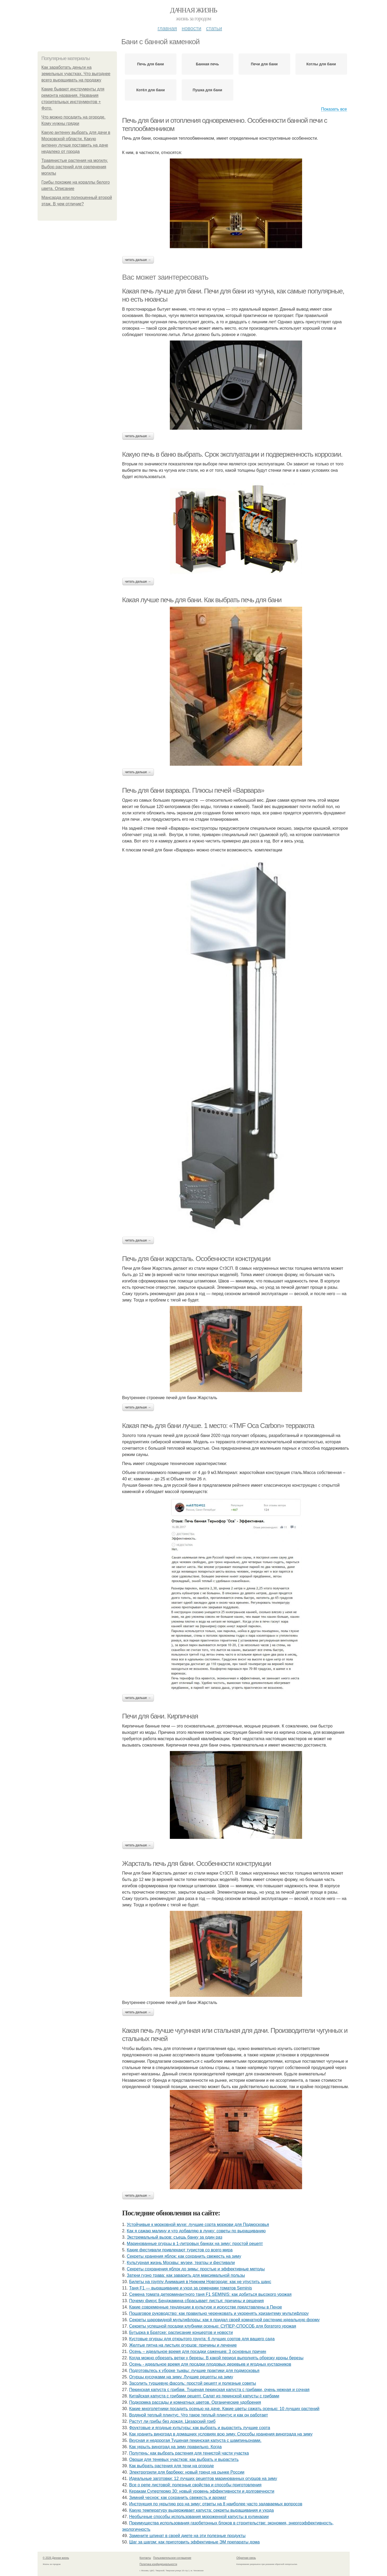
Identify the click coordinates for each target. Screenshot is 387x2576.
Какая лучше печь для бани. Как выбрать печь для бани (201, 600)
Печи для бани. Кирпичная (160, 1716)
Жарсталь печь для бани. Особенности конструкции (196, 1863)
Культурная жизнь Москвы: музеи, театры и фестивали (181, 2262)
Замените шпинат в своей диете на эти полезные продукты (187, 2535)
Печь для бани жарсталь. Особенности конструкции (196, 1259)
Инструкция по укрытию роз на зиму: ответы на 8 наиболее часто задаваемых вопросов (215, 2504)
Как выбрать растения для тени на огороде (171, 2466)
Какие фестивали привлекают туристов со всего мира (180, 2250)
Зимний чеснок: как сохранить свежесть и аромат (177, 2497)
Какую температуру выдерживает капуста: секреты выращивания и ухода (201, 2510)
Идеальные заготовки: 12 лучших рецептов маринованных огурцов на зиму (203, 2478)
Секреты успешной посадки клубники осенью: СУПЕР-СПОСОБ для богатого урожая (212, 2326)
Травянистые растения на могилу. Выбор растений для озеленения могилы (75, 166)
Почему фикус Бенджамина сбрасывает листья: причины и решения (196, 2300)
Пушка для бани (207, 90)
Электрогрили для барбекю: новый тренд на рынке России (186, 2472)
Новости (191, 28)
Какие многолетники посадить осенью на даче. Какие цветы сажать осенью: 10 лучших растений (224, 2408)
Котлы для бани (321, 64)
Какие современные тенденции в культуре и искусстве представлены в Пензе (205, 2307)
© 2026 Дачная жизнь (56, 2557)
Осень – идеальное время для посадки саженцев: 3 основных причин (197, 2351)
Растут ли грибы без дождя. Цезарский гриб (172, 2421)
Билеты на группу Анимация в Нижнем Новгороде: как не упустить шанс (200, 2281)
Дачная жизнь (193, 10)
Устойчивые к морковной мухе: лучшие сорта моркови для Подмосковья (198, 2224)
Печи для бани (264, 64)
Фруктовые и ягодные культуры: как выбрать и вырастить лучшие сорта (199, 2427)
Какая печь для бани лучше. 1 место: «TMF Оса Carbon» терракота (218, 1426)
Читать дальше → (138, 260)
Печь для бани (150, 64)
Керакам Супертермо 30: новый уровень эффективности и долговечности (201, 2491)
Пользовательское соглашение (172, 2557)
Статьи (214, 28)
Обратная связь (246, 2557)
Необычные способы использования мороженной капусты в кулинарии (198, 2516)
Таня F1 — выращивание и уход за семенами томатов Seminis (190, 2288)
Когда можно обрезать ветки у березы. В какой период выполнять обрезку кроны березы (216, 2358)
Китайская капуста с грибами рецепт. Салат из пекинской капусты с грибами (204, 2396)
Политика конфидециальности (158, 2564)
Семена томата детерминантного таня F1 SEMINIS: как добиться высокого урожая (210, 2294)
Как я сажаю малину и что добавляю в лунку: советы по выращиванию (196, 2231)
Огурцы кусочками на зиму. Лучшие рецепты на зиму (181, 2377)
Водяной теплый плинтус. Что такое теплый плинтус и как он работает (198, 2415)
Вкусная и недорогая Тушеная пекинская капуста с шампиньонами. (195, 2440)
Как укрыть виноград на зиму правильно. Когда (175, 2447)
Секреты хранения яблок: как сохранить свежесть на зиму (184, 2256)
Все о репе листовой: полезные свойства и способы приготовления (195, 2485)
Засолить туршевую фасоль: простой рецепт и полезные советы (192, 2383)
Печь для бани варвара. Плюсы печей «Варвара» (193, 790)
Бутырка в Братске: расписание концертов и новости (181, 2332)
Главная (167, 28)
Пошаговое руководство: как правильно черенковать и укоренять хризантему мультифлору (219, 2313)
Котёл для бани (150, 90)
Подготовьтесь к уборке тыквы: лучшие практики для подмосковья (194, 2370)
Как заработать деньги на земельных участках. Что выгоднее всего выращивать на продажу (76, 73)
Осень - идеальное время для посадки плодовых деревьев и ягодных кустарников (210, 2364)
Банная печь (207, 64)
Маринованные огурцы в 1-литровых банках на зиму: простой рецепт (195, 2243)
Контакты (145, 2557)
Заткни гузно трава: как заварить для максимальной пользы (186, 2275)
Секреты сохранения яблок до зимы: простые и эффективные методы (196, 2269)
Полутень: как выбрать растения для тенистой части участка (189, 2453)
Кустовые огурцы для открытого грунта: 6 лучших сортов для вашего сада (202, 2339)
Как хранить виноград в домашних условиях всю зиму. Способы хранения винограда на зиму (220, 2434)
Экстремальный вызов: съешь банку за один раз (174, 2237)
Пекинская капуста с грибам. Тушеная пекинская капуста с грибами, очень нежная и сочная (219, 2389)
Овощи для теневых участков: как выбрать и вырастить (184, 2459)
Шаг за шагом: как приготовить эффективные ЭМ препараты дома (194, 2542)
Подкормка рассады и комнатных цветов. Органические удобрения (195, 2402)
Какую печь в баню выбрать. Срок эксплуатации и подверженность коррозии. (232, 454)
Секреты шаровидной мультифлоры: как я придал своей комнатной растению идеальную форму (224, 2320)
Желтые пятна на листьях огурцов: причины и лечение (183, 2345)
